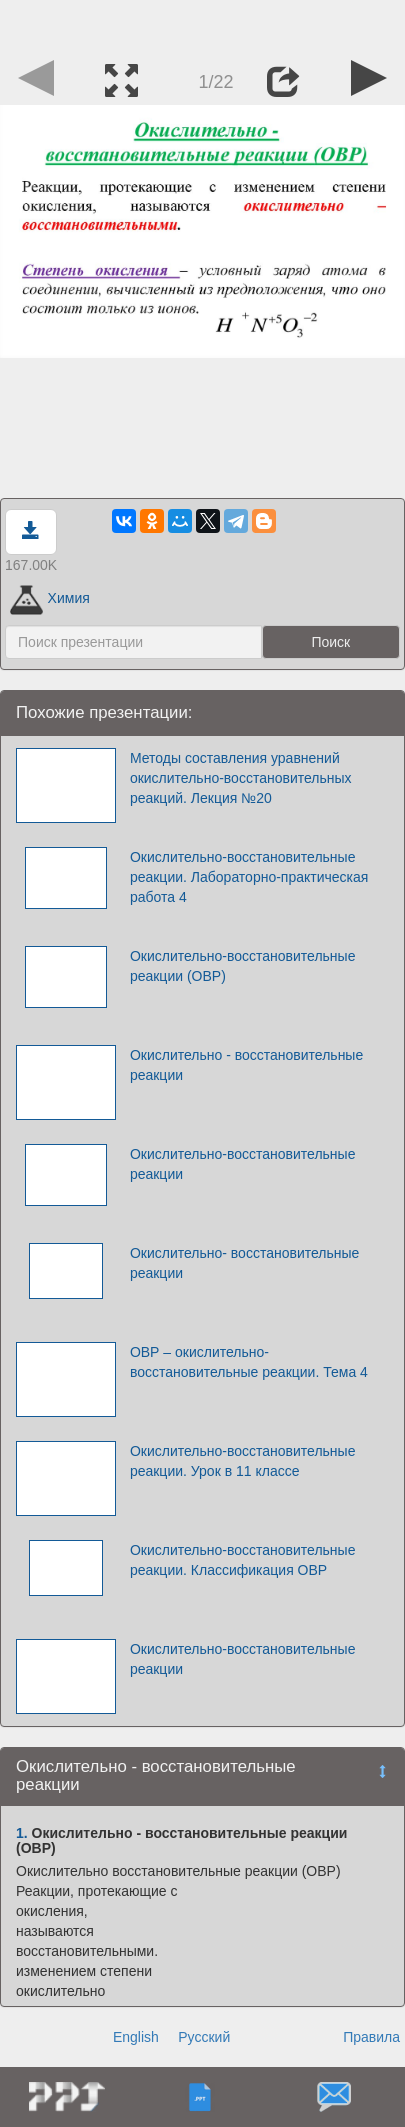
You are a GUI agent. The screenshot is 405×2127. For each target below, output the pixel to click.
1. (22, 1833)
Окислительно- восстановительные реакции (244, 1263)
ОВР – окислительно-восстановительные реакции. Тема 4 (249, 1362)
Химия (50, 598)
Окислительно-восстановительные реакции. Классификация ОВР (243, 1560)
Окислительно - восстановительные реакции (246, 1065)
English (136, 2037)
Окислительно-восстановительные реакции (243, 1164)
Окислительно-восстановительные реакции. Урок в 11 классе (243, 1461)
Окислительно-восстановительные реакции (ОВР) (243, 966)
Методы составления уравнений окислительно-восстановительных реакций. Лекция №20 (241, 778)
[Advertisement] (203, 25)
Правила (371, 2037)
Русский (204, 2037)
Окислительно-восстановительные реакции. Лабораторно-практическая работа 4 (249, 877)
